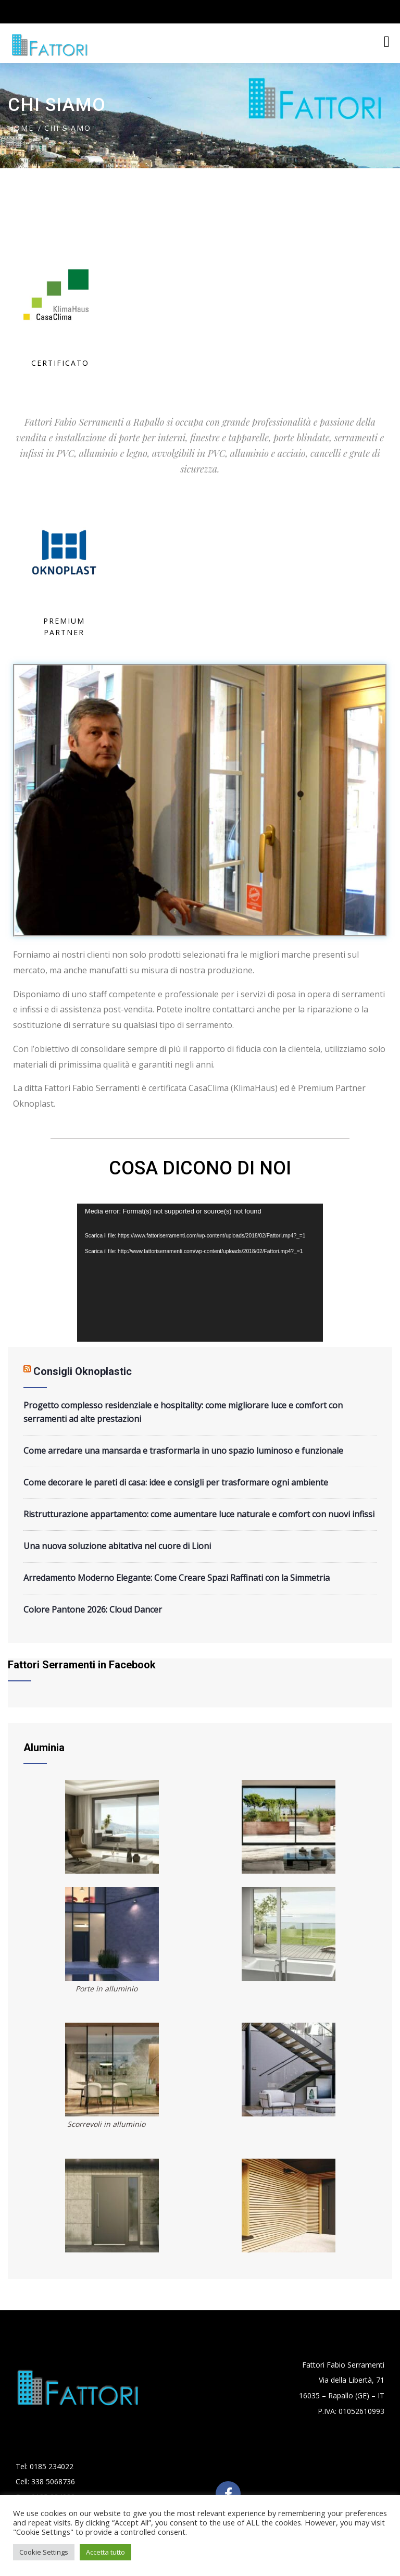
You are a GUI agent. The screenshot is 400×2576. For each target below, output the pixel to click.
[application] (200, 1273)
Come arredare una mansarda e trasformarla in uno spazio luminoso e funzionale (183, 1450)
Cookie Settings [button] (43, 2552)
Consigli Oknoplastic (82, 1371)
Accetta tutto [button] (105, 2552)
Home (21, 128)
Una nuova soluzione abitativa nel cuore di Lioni (117, 1546)
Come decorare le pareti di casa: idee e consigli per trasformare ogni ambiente (175, 1482)
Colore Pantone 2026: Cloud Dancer (92, 1609)
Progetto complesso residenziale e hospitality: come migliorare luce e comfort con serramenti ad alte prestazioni (183, 1412)
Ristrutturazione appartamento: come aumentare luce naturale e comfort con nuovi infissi (198, 1514)
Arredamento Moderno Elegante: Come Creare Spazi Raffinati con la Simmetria (176, 1577)
